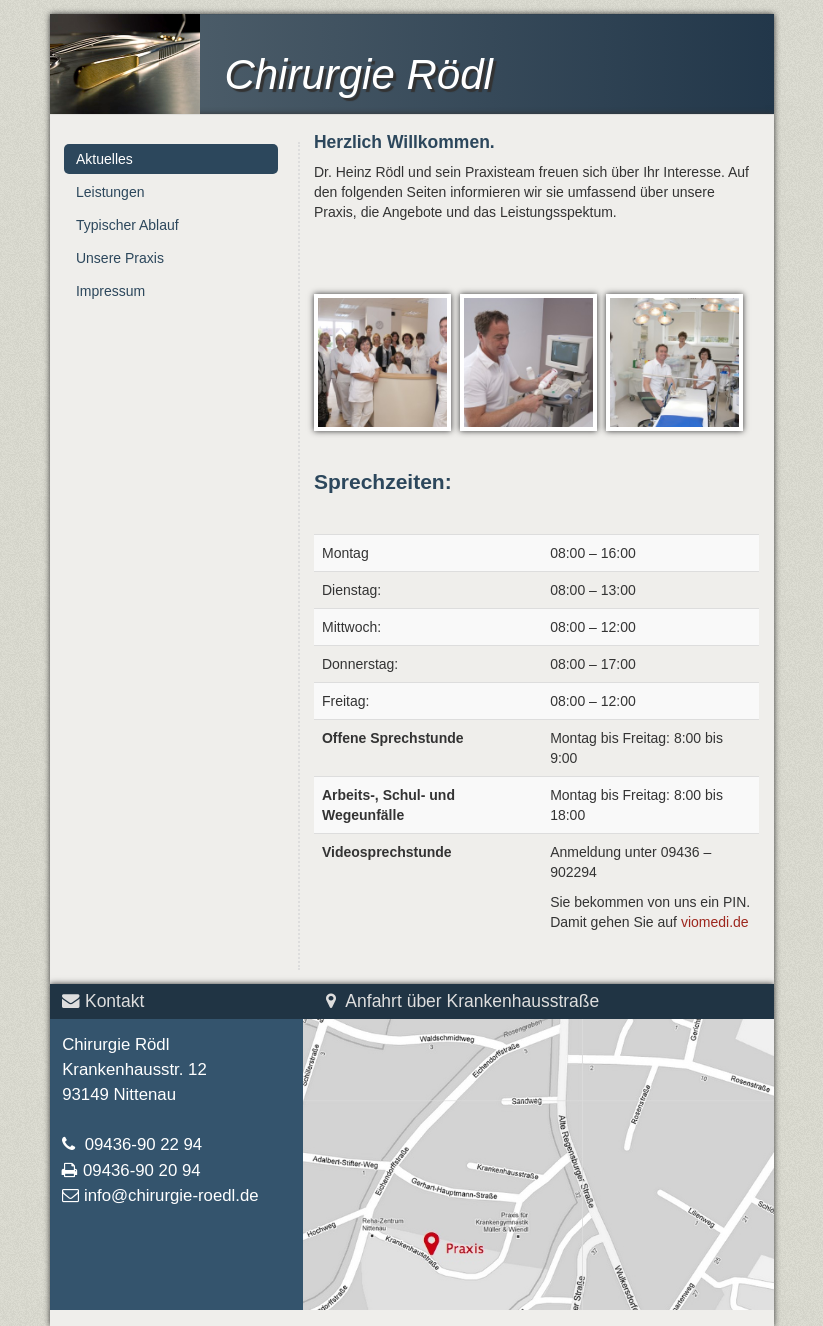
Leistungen (110, 192)
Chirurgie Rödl (358, 74)
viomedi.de (715, 922)
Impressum (110, 291)
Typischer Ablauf (127, 225)
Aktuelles (104, 159)
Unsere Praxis (120, 258)
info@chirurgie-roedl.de (171, 1195)
